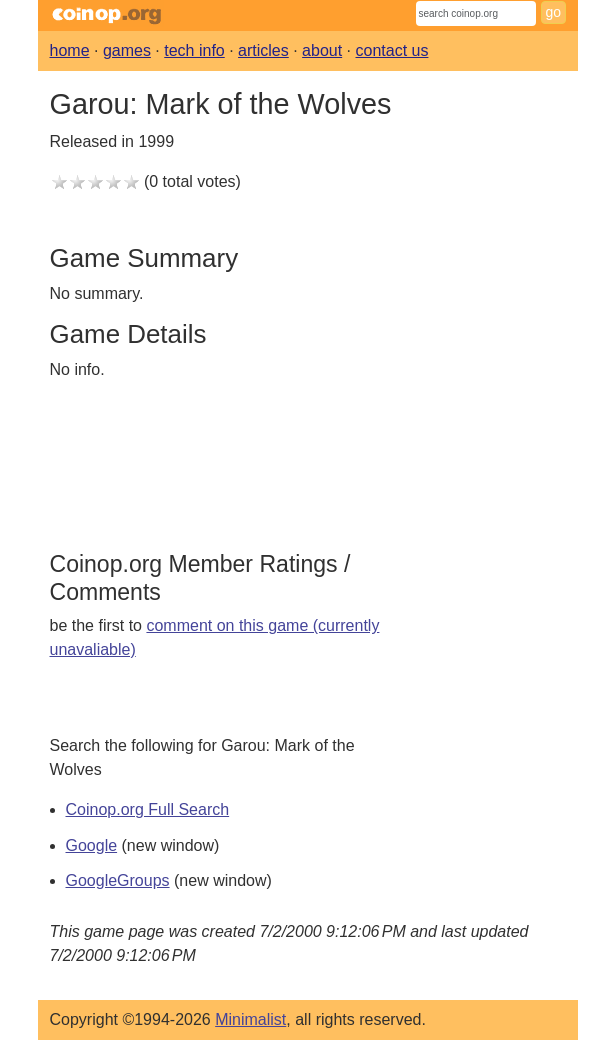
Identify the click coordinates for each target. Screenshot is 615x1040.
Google (92, 845)
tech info (194, 50)
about (322, 50)
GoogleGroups (118, 880)
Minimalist (250, 1019)
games (127, 50)
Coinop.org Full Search (148, 809)
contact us (392, 50)
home (70, 50)
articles (263, 50)
